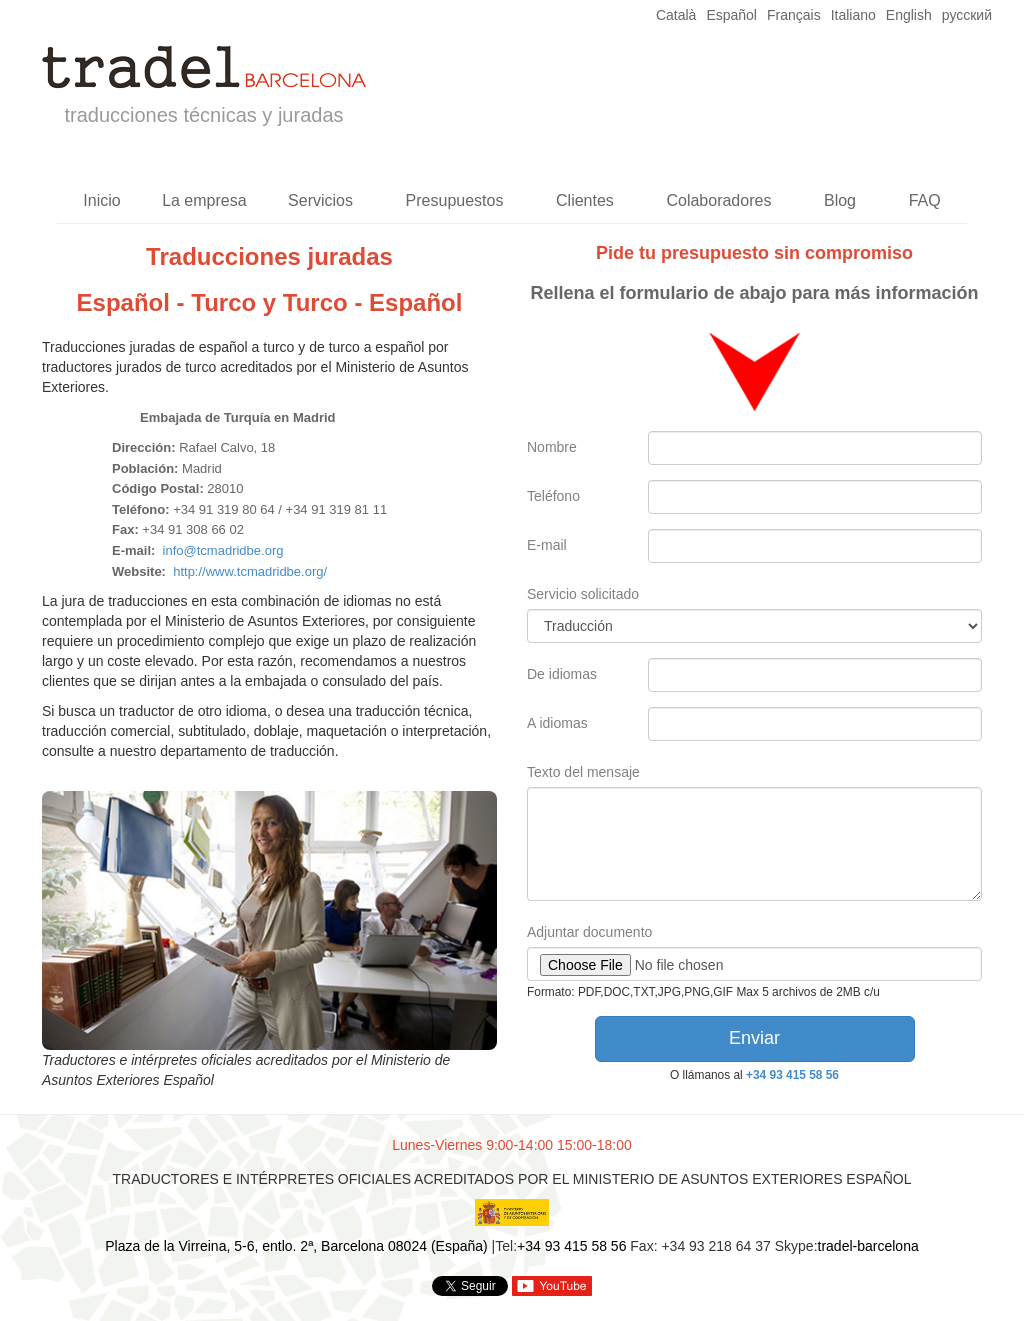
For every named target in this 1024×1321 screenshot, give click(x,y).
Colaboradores (718, 200)
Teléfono (553, 496)
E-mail (547, 545)
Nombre (552, 447)
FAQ (925, 200)
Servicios (320, 200)
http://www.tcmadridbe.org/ (250, 571)
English (909, 15)
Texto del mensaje (583, 772)
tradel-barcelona (868, 1246)
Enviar (754, 1038)
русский (967, 15)
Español (731, 15)
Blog (840, 200)
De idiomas (562, 674)
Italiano (853, 15)
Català (676, 15)
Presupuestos (455, 200)
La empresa (204, 200)
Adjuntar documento (589, 932)
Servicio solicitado (583, 594)
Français (794, 15)
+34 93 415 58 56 (792, 1075)
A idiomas (557, 723)
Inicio (101, 200)
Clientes (585, 200)
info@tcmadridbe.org (223, 550)
